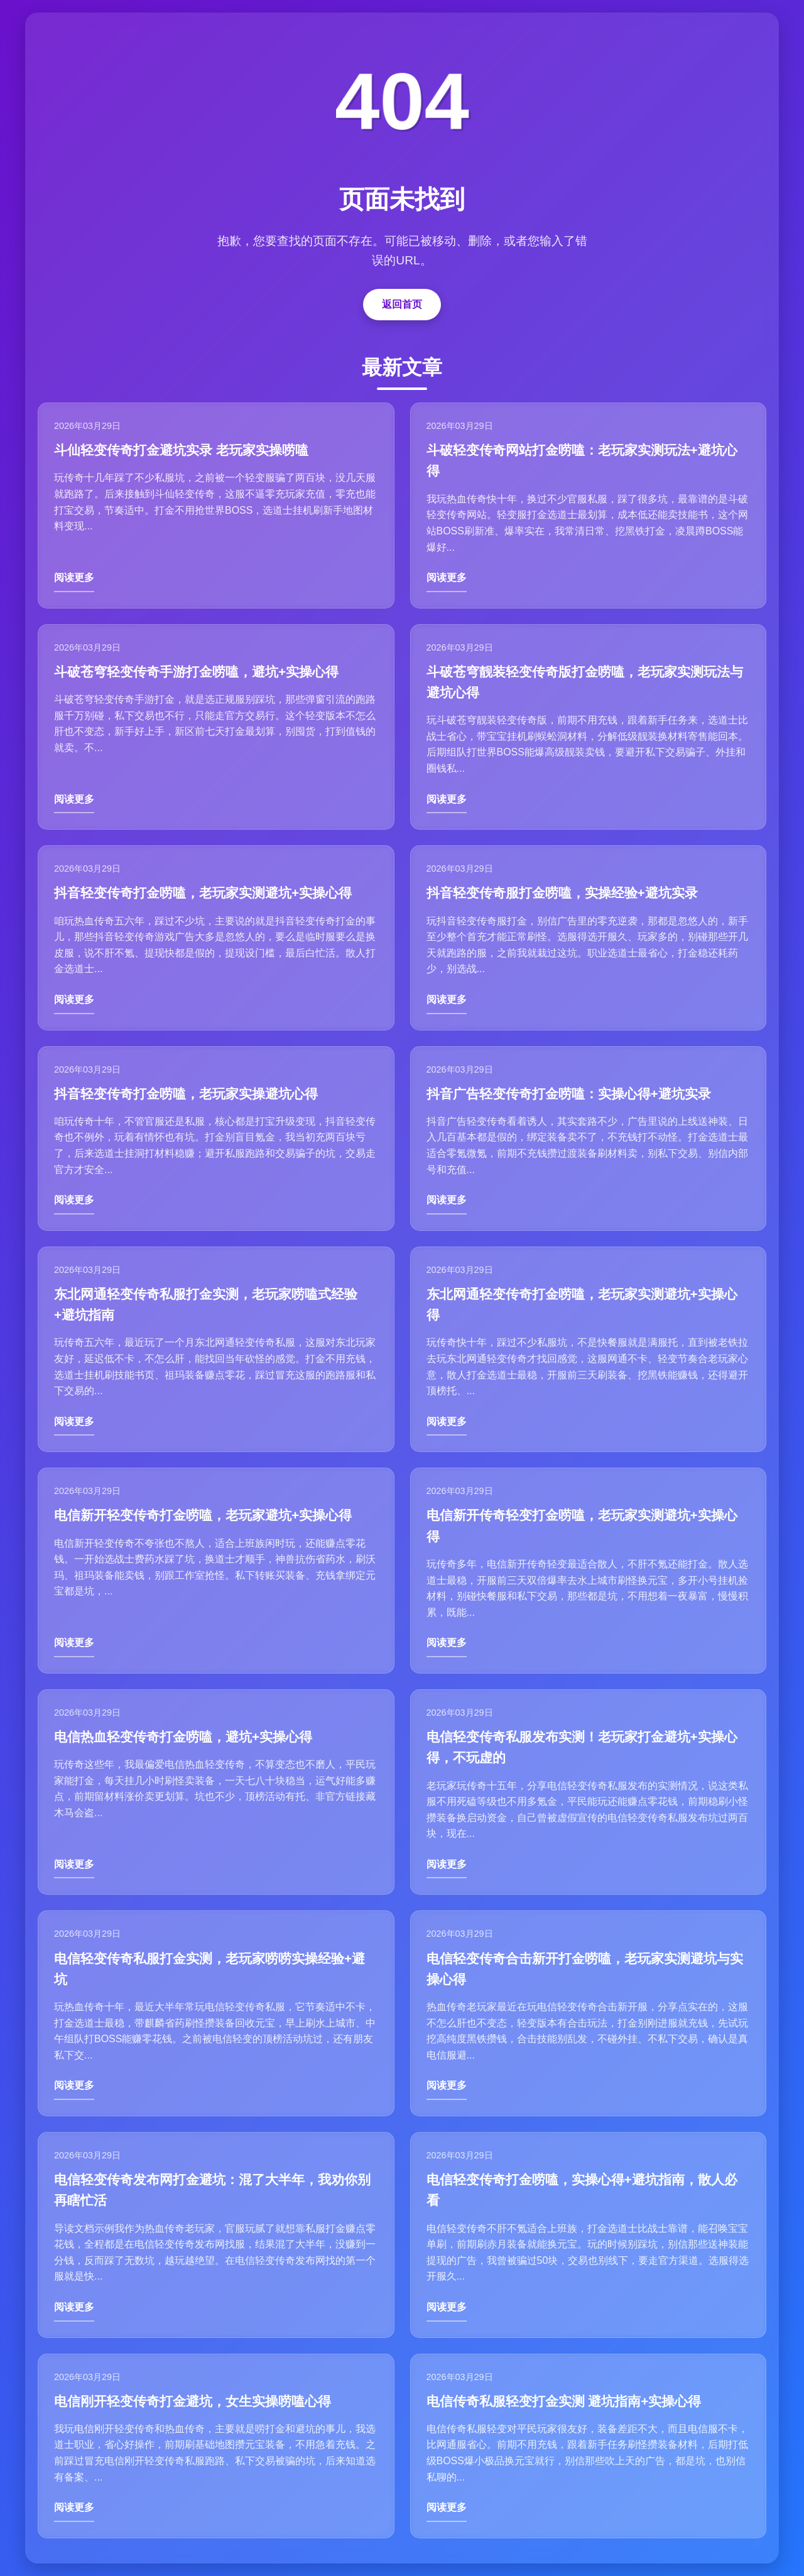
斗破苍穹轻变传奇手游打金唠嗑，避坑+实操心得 (196, 671)
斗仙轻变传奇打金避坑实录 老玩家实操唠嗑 (181, 450)
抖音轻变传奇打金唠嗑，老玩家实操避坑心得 (186, 1093)
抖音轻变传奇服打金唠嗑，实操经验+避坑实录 (562, 892)
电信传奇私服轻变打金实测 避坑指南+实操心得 (564, 2401)
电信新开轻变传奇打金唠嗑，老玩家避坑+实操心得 (203, 1515)
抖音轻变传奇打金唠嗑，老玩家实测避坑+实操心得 (203, 892)
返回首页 (402, 304)
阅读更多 (74, 577)
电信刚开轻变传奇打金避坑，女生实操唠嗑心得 (192, 2401)
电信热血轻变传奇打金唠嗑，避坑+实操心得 (183, 1736)
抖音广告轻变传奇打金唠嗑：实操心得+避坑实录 (568, 1093)
